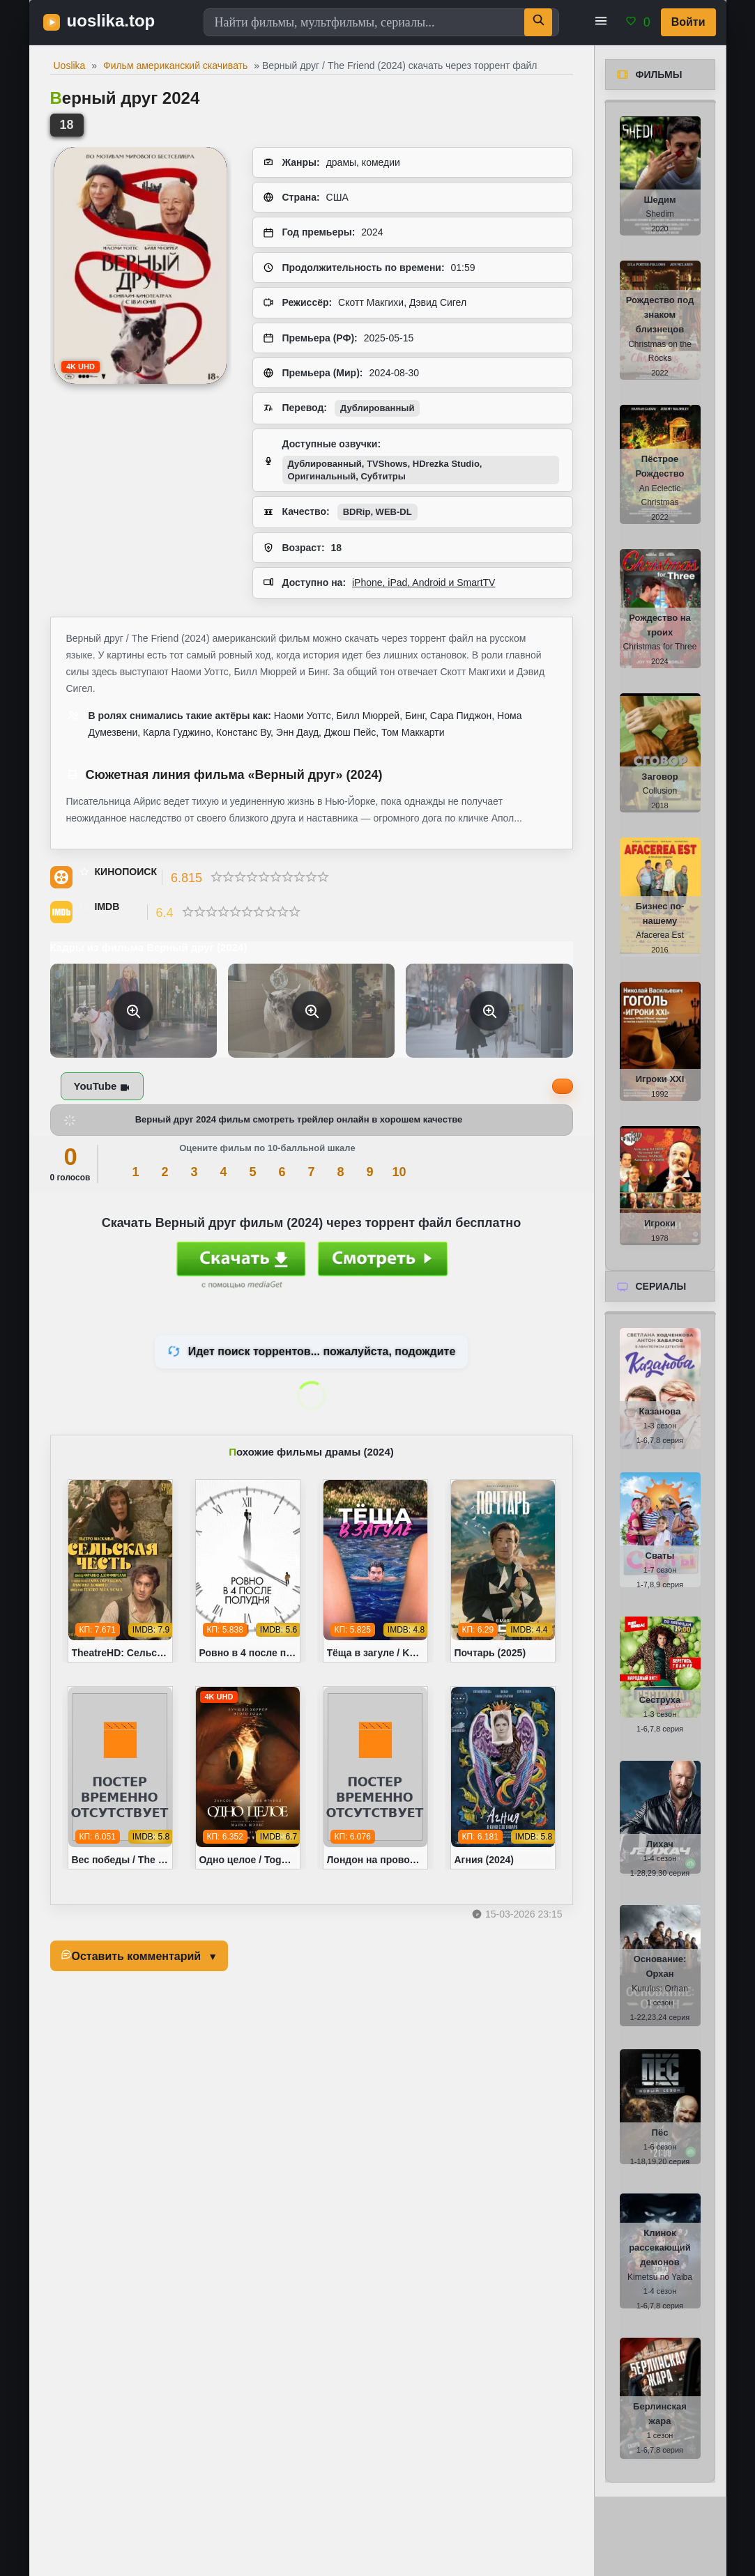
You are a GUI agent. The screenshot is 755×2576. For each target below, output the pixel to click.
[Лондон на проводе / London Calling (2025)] (375, 1777)
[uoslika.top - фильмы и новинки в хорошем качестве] (106, 22)
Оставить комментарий (136, 1956)
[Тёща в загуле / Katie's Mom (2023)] (375, 1571)
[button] (601, 22)
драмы (341, 162)
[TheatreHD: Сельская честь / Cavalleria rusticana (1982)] (120, 1571)
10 (399, 1172)
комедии (381, 162)
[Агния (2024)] (503, 1777)
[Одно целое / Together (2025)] (247, 1777)
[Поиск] (538, 22)
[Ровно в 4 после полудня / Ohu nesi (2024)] (247, 1571)
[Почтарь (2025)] (503, 1571)
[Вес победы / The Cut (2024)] (120, 1777)
